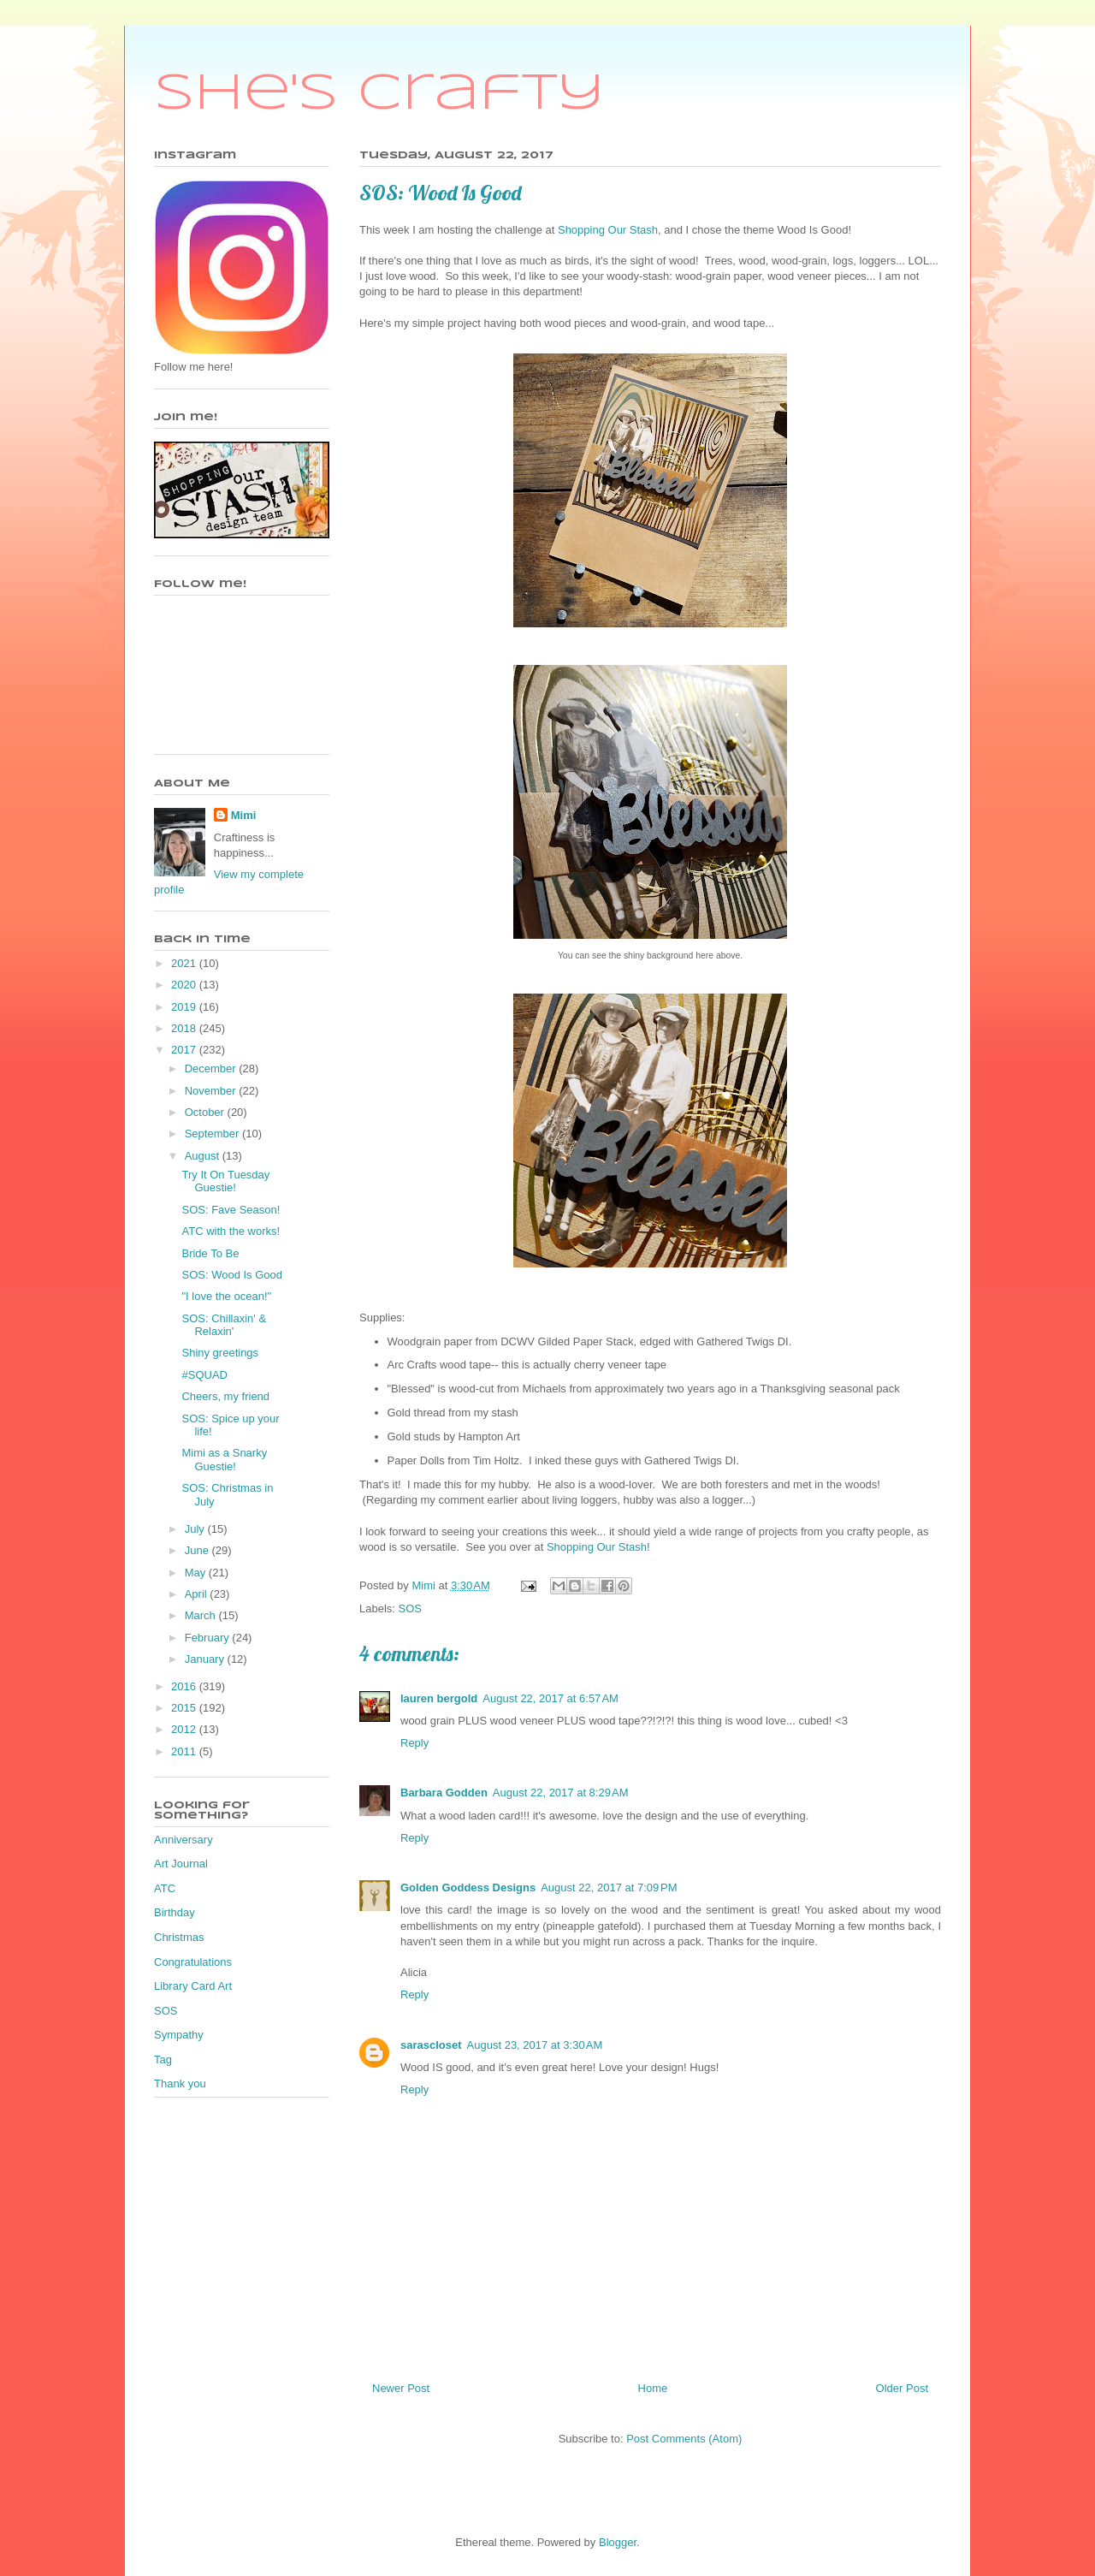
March (202, 1615)
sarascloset (431, 2045)
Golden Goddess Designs (468, 1887)
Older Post (902, 2388)
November (212, 1090)
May (197, 1572)
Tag (163, 2059)
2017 (185, 1049)
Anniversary (183, 1839)
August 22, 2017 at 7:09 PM (609, 1887)
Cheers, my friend (225, 1396)
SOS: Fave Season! (230, 1209)
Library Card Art (193, 1985)
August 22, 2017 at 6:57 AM (550, 1698)
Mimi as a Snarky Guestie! (224, 1459)
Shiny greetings (219, 1352)
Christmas (179, 1937)
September (213, 1133)
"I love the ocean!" (226, 1296)
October (206, 1112)
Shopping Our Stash (608, 229)
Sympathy (179, 2034)
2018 (185, 1028)
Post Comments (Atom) (684, 2438)
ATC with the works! (230, 1231)
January (206, 1659)
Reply (414, 1742)
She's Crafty (379, 94)
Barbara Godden (444, 1792)
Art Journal (181, 1863)
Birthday (174, 1912)
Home (653, 2388)
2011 (185, 1751)
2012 (185, 1729)
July (196, 1528)
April (197, 1594)
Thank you (180, 2083)
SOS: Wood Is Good (231, 1274)
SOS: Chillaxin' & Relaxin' (223, 1325)
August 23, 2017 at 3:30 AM (535, 2045)
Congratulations (193, 1962)
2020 (185, 984)
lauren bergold (438, 1698)
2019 (185, 1006)
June (198, 1550)
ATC (164, 1888)
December (212, 1068)
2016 (185, 1686)
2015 (185, 1707)
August (203, 1155)
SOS (410, 1608)
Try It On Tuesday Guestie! (225, 1181)
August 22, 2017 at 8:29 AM (561, 1792)
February (209, 1637)
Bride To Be (210, 1253)
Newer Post (400, 2388)
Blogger (617, 2542)
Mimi (244, 815)
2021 (185, 963)
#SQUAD (204, 1374)
